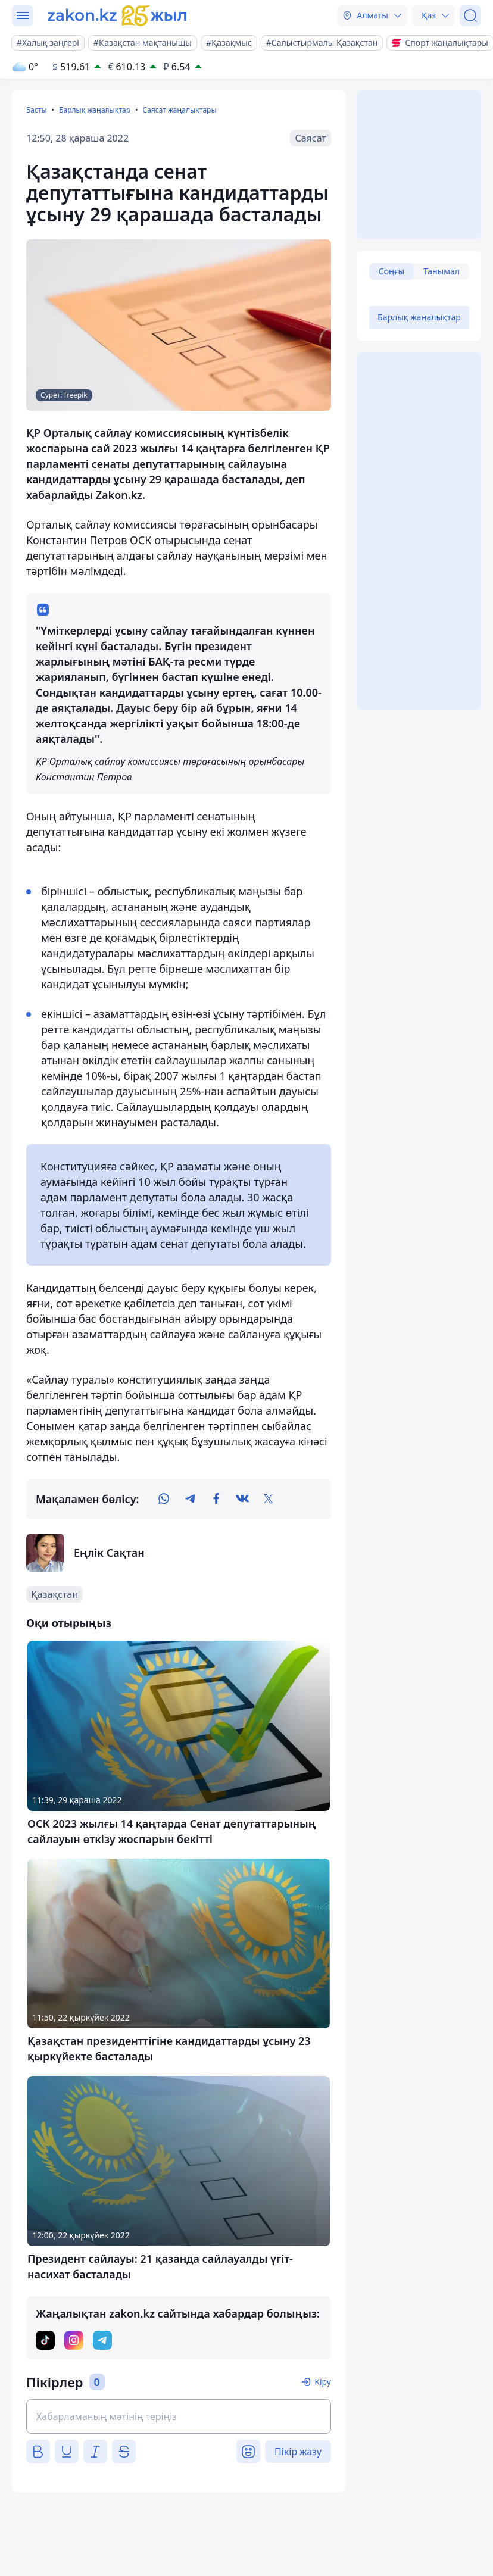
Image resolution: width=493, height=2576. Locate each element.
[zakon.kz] (117, 15)
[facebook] (216, 1499)
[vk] (242, 1499)
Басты (36, 110)
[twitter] (268, 1499)
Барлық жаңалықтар (94, 110)
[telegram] (190, 1499)
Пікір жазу (298, 2451)
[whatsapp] (163, 1499)
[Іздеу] (470, 15)
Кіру (322, 2381)
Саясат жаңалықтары (179, 110)
